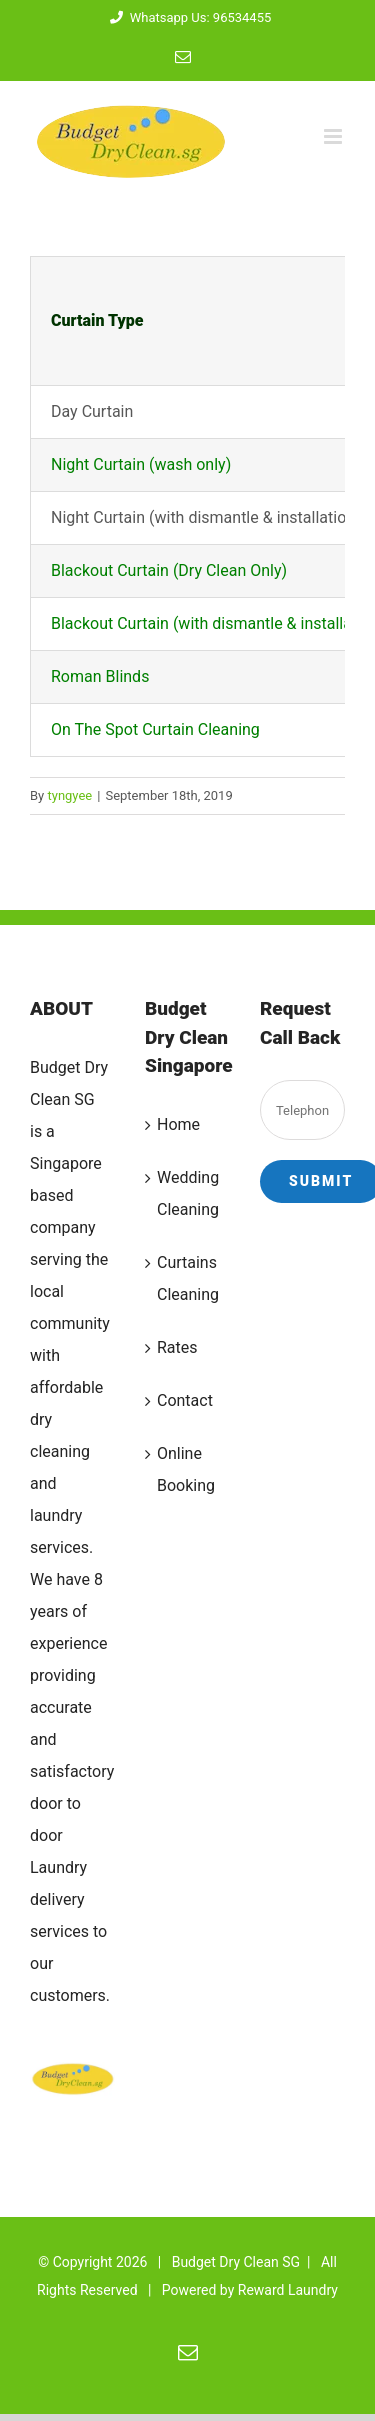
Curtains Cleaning (188, 1278)
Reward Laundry (288, 2290)
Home (178, 1124)
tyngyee (69, 795)
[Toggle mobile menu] (334, 136)
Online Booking (186, 1469)
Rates (177, 1347)
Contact (185, 1400)
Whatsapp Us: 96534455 (188, 17)
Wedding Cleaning (188, 1193)
